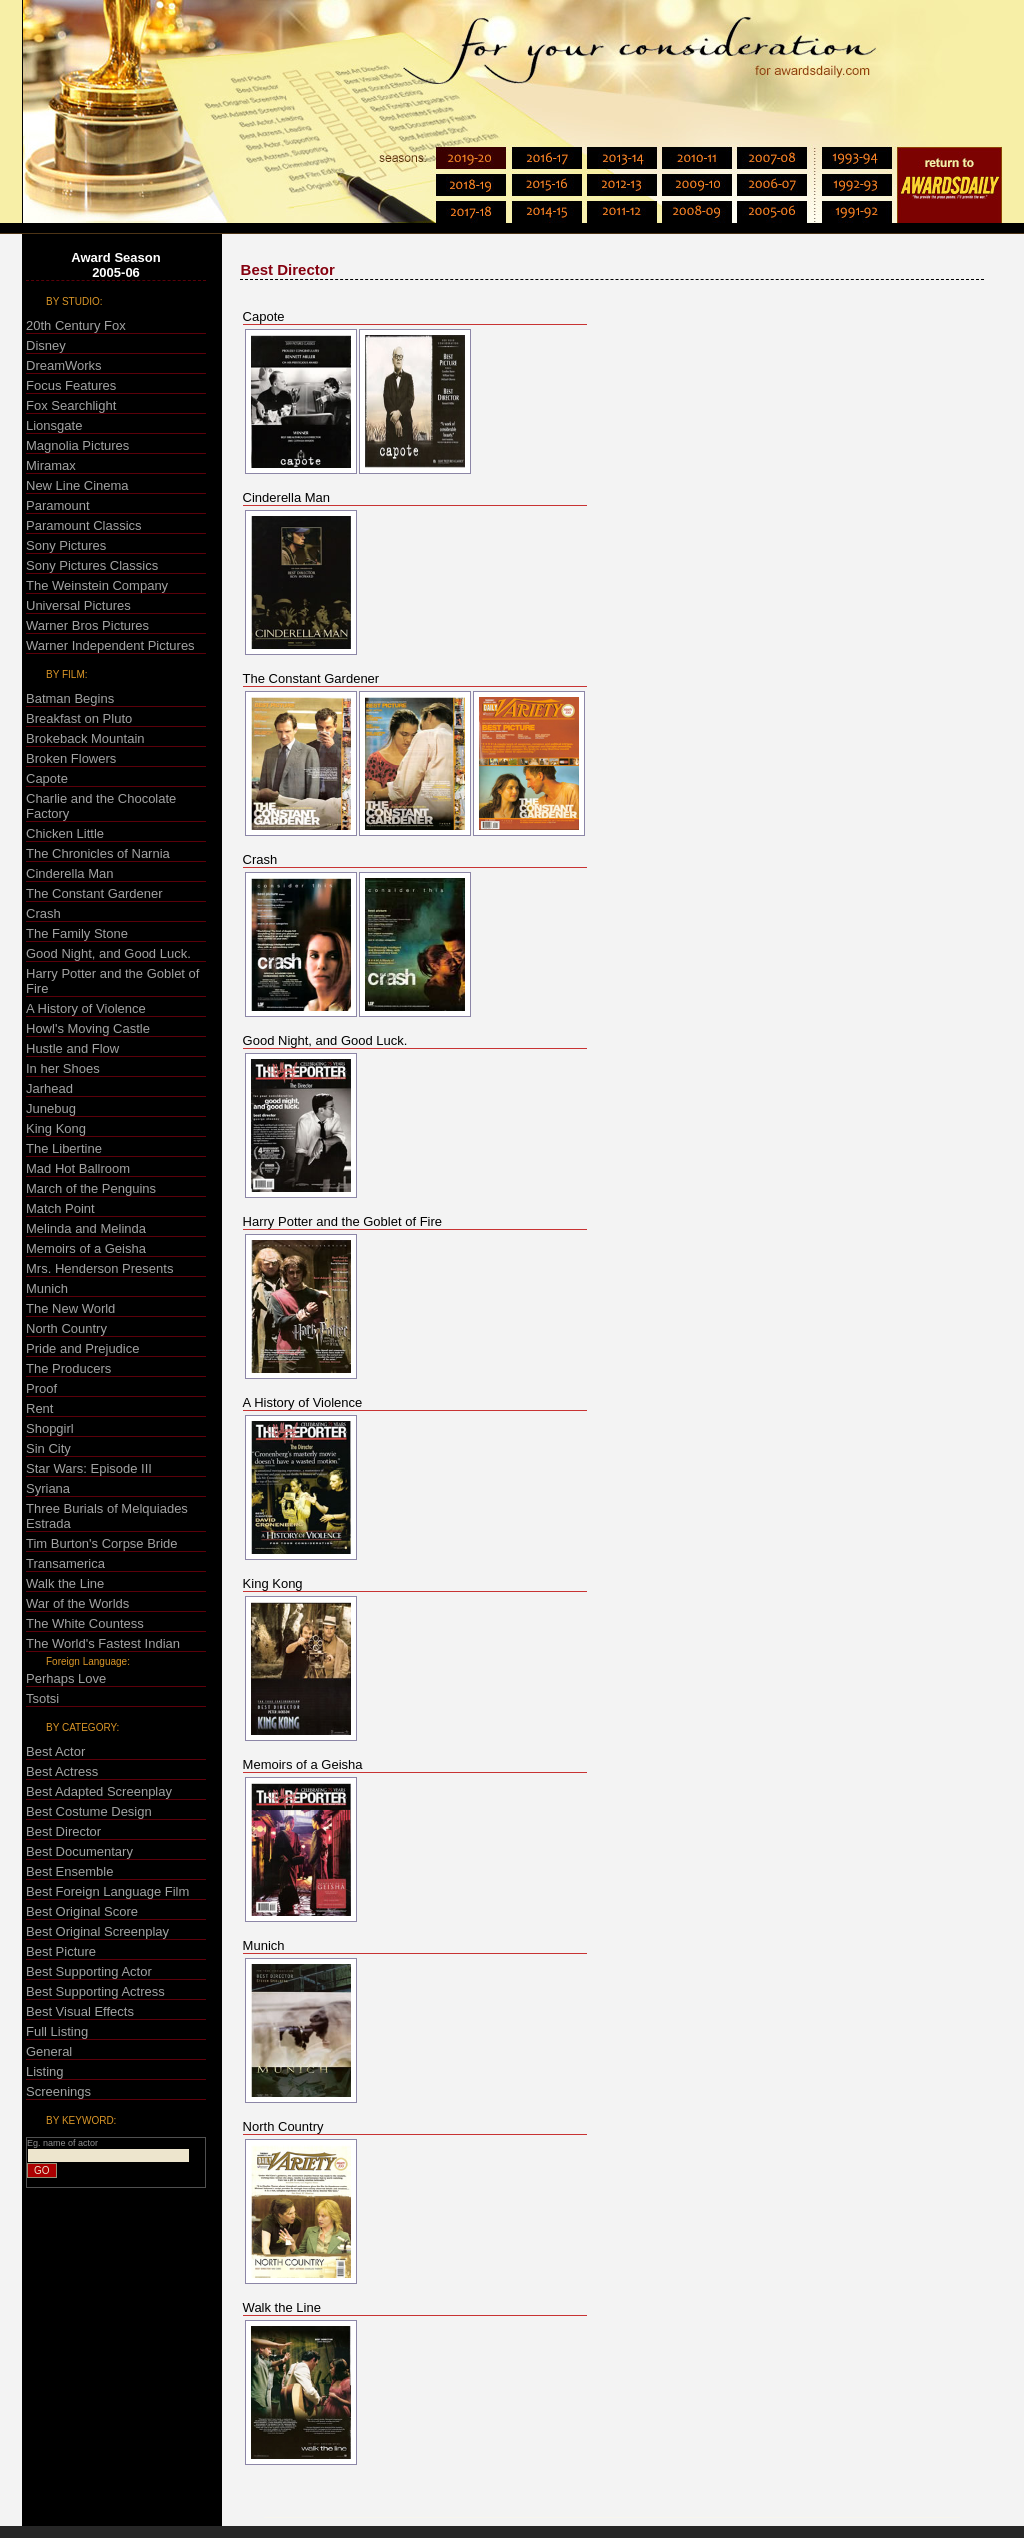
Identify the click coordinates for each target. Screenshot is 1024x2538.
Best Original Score (82, 1911)
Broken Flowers (71, 758)
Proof (41, 1388)
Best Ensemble (69, 1871)
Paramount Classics (84, 525)
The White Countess (85, 1623)
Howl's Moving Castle (88, 1028)
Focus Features (71, 385)
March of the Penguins (91, 1188)
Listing (45, 2071)
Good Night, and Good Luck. (108, 953)
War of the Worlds (77, 1603)
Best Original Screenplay (97, 1931)
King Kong (56, 1128)
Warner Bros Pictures (87, 625)
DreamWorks (64, 365)
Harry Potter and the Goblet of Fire (342, 1221)
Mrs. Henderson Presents (99, 1268)
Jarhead (49, 1088)
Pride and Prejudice (82, 1348)
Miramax (51, 465)
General (49, 2051)
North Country (66, 1328)
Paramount (58, 505)
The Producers (68, 1368)
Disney (46, 345)
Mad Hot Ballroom (78, 1168)
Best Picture (61, 1951)
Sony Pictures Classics (92, 565)
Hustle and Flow (72, 1048)
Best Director (63, 1831)
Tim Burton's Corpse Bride (102, 1543)
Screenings (58, 2091)
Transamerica (65, 1563)
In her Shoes (63, 1068)
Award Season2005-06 (115, 265)
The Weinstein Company (97, 585)
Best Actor (55, 1751)
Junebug (51, 1108)
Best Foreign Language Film (107, 1891)
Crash (43, 913)
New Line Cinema (77, 485)
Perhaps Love (66, 1678)
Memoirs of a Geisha (86, 1248)
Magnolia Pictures (77, 445)
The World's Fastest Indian (103, 1643)
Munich (47, 1288)
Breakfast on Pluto (79, 718)
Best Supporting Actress (95, 1991)
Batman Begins (70, 698)
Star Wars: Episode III (89, 1468)
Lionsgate (54, 425)
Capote (47, 778)
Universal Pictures (78, 605)
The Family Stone (77, 933)
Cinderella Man (69, 873)
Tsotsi (42, 1698)
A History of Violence (86, 1008)
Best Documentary (79, 1851)
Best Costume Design (89, 1811)
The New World (70, 1308)
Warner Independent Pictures (110, 645)
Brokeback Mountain (85, 738)
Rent (39, 1408)
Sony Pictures (66, 545)
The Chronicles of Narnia (98, 853)
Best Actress (62, 1771)
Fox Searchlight (71, 405)
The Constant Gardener (94, 893)
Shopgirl (50, 1428)
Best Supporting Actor (89, 1971)
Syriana (48, 1488)
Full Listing (57, 2031)
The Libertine (64, 1148)
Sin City (48, 1448)
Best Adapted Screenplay (99, 1791)
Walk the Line (65, 1583)
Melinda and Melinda (86, 1228)
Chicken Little (65, 833)
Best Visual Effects (80, 2011)
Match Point (60, 1208)
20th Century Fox (76, 325)
